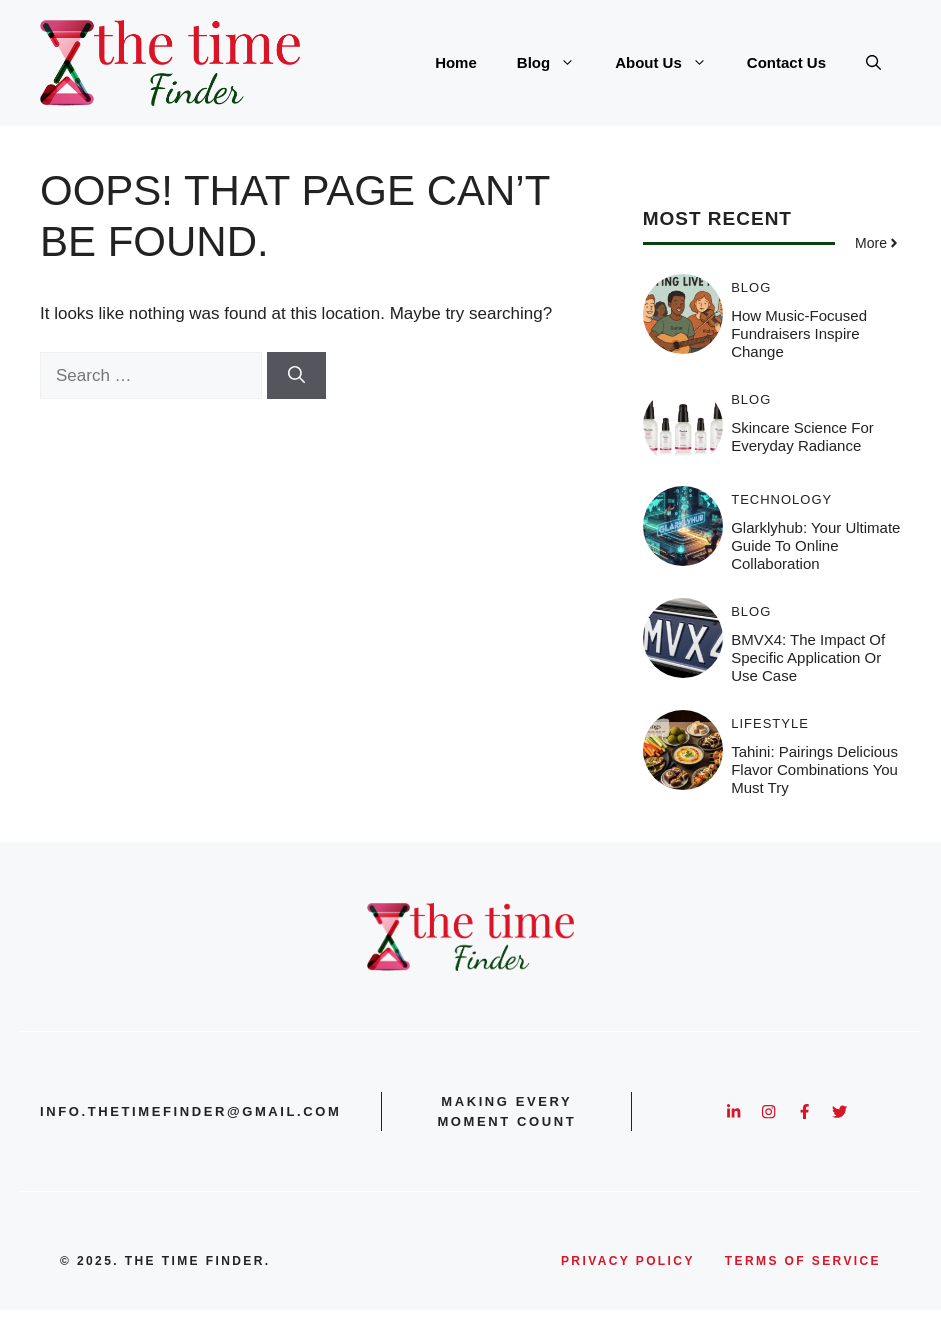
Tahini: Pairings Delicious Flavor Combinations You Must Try (814, 769)
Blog (556, 63)
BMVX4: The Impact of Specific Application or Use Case (808, 657)
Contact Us (786, 62)
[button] (873, 63)
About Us (671, 63)
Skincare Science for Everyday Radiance (802, 436)
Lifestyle (770, 723)
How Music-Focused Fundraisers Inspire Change (799, 333)
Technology (781, 499)
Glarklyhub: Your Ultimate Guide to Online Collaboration (815, 545)
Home (456, 62)
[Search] (296, 376)
